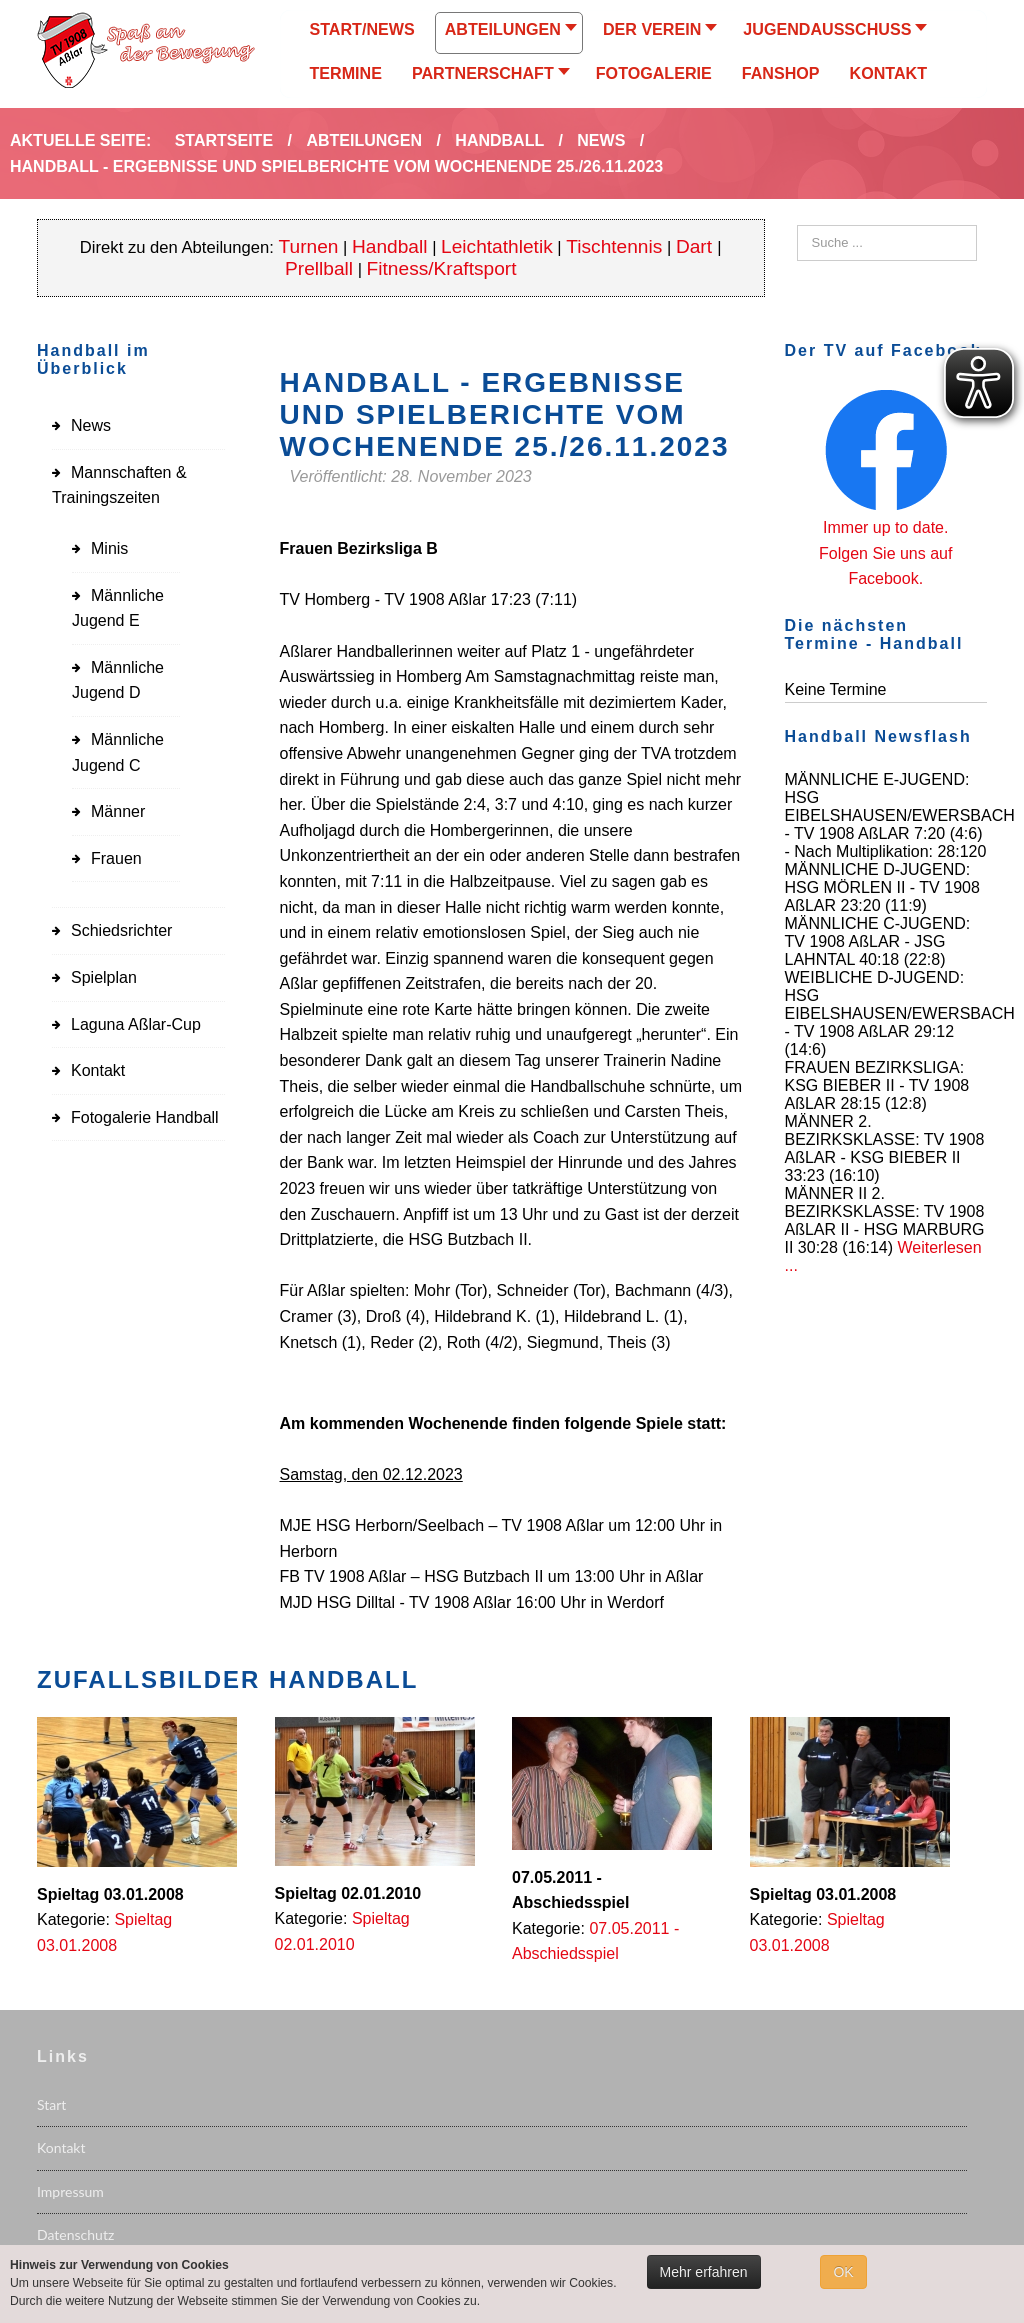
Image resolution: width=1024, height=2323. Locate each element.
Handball (390, 246)
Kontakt (98, 1070)
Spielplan (104, 977)
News (91, 425)
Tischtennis (614, 246)
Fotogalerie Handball (145, 1117)
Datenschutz (75, 2234)
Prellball (319, 268)
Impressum (70, 2191)
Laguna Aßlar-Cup (136, 1024)
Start (51, 2104)
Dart (696, 246)
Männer (118, 811)
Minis (109, 548)
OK (843, 2272)
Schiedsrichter (121, 930)
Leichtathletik (497, 246)
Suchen (797, 225)
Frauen (116, 858)
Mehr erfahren (704, 2272)
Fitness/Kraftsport (442, 268)
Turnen (309, 246)
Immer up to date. (885, 527)
